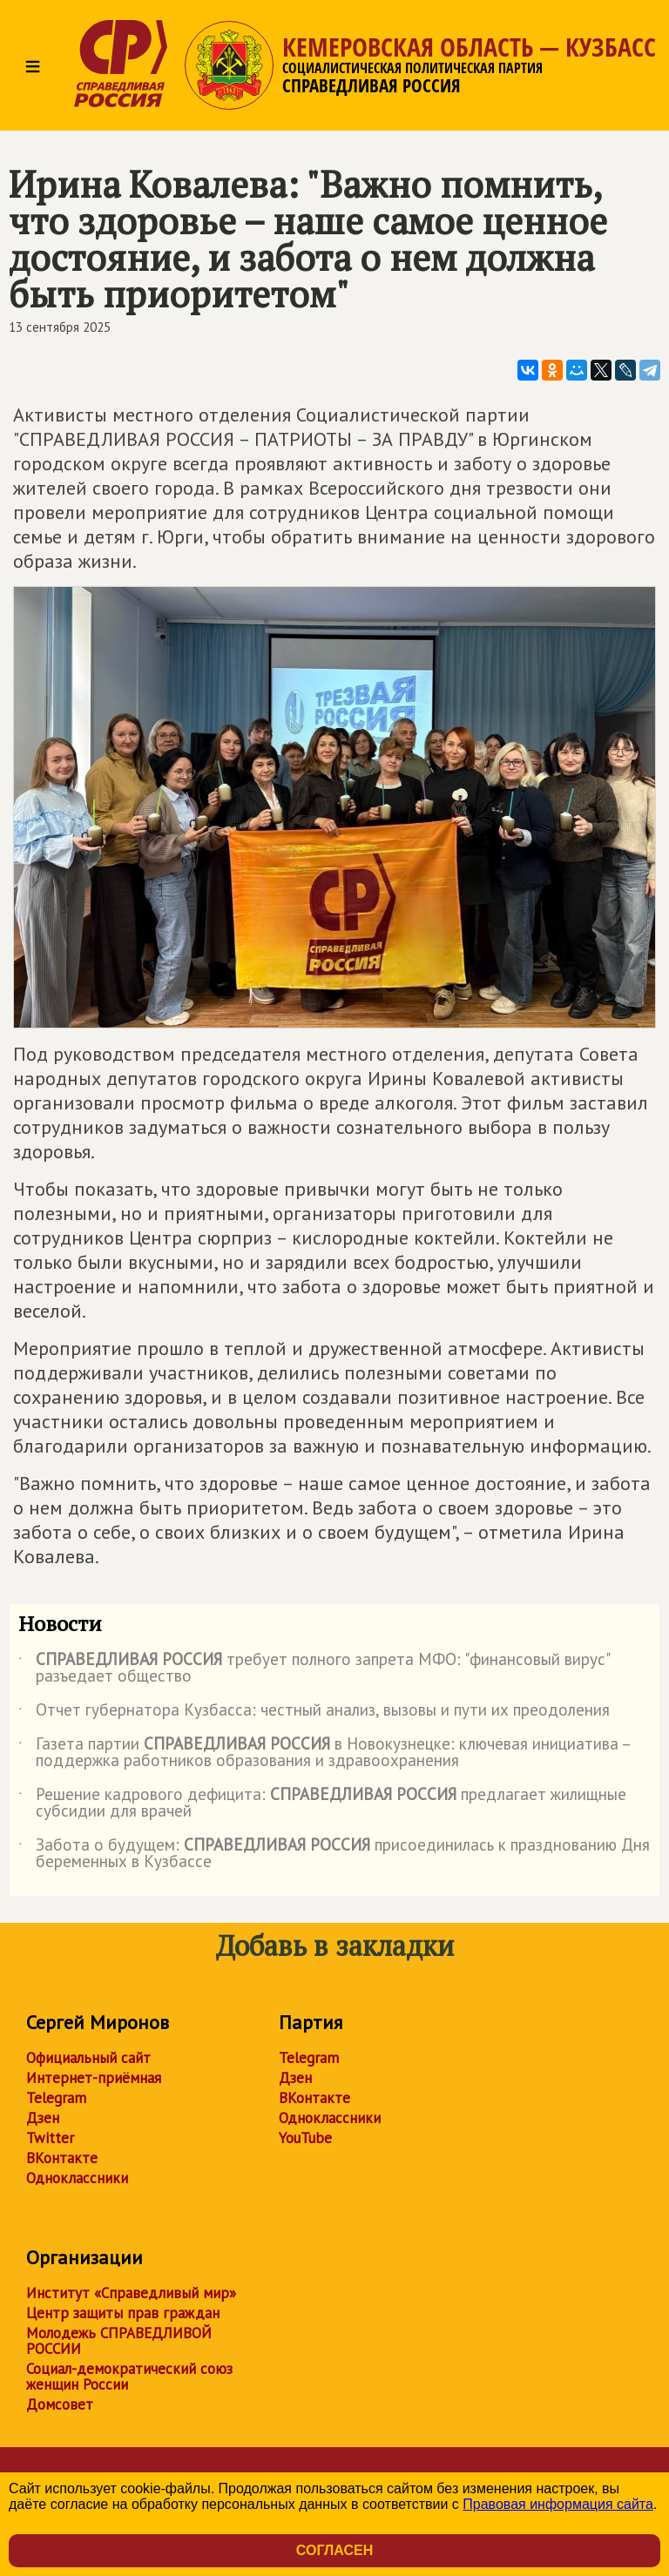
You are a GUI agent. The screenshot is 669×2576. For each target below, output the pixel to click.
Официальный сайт (88, 2058)
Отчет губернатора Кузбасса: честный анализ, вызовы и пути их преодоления (314, 1713)
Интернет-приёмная (93, 2078)
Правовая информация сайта (558, 2504)
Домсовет (59, 2404)
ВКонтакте (62, 2158)
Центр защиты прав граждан (123, 2313)
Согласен (334, 2550)
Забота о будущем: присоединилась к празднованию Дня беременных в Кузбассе (334, 1854)
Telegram (56, 2098)
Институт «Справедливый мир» (131, 2293)
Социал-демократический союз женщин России (129, 2376)
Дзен (42, 2118)
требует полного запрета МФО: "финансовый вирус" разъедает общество (313, 1668)
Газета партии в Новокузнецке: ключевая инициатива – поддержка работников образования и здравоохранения (324, 1753)
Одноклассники (77, 2178)
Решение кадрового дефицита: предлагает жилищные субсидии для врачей (322, 1803)
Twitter (50, 2138)
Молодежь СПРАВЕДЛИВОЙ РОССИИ (119, 2341)
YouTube (305, 2138)
